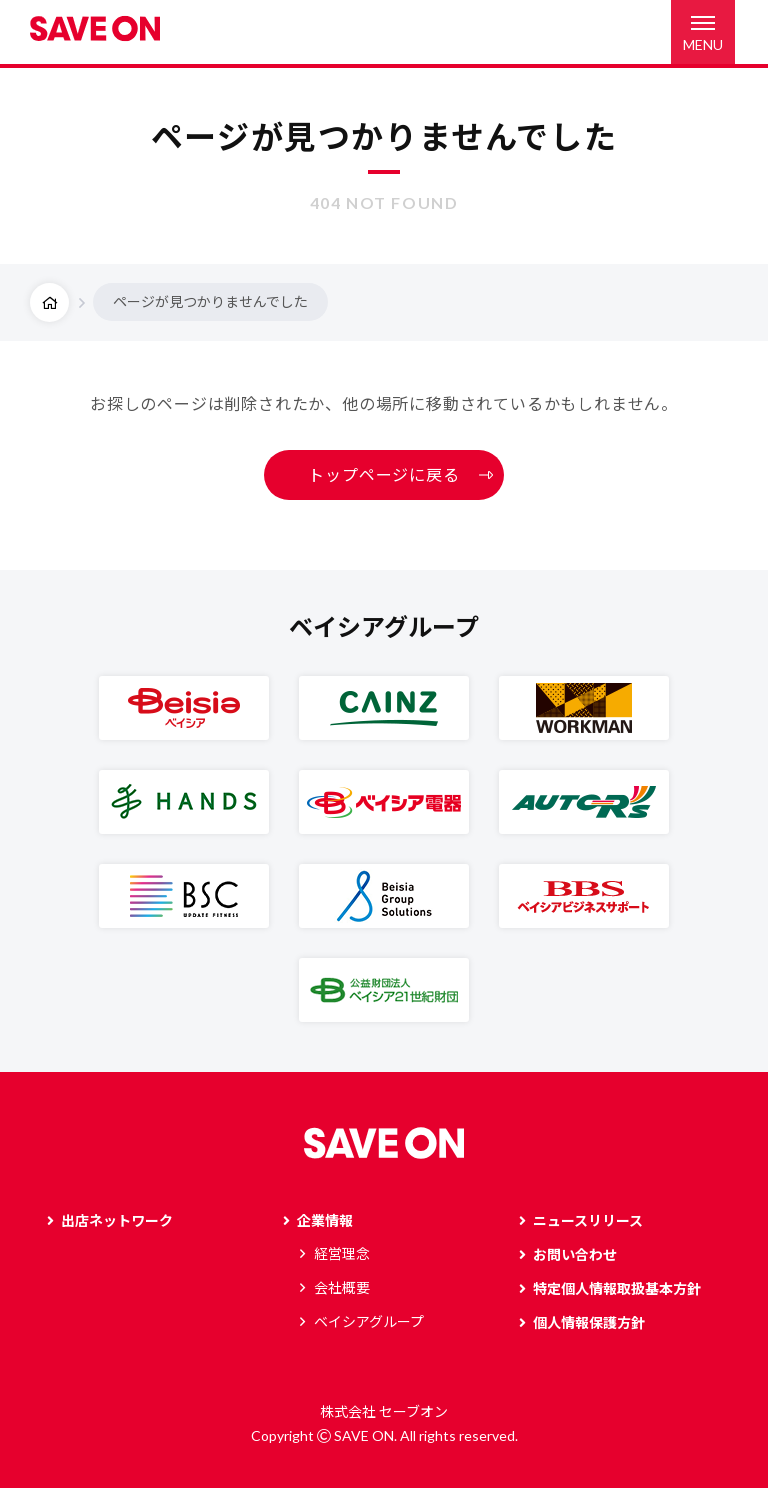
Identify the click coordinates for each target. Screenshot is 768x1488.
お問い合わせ (575, 1254)
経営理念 (342, 1253)
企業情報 (325, 1220)
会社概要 (342, 1287)
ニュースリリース (588, 1220)
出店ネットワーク (117, 1220)
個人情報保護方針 (589, 1322)
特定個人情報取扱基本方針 (617, 1288)
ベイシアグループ (369, 1321)
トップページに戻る (383, 474)
